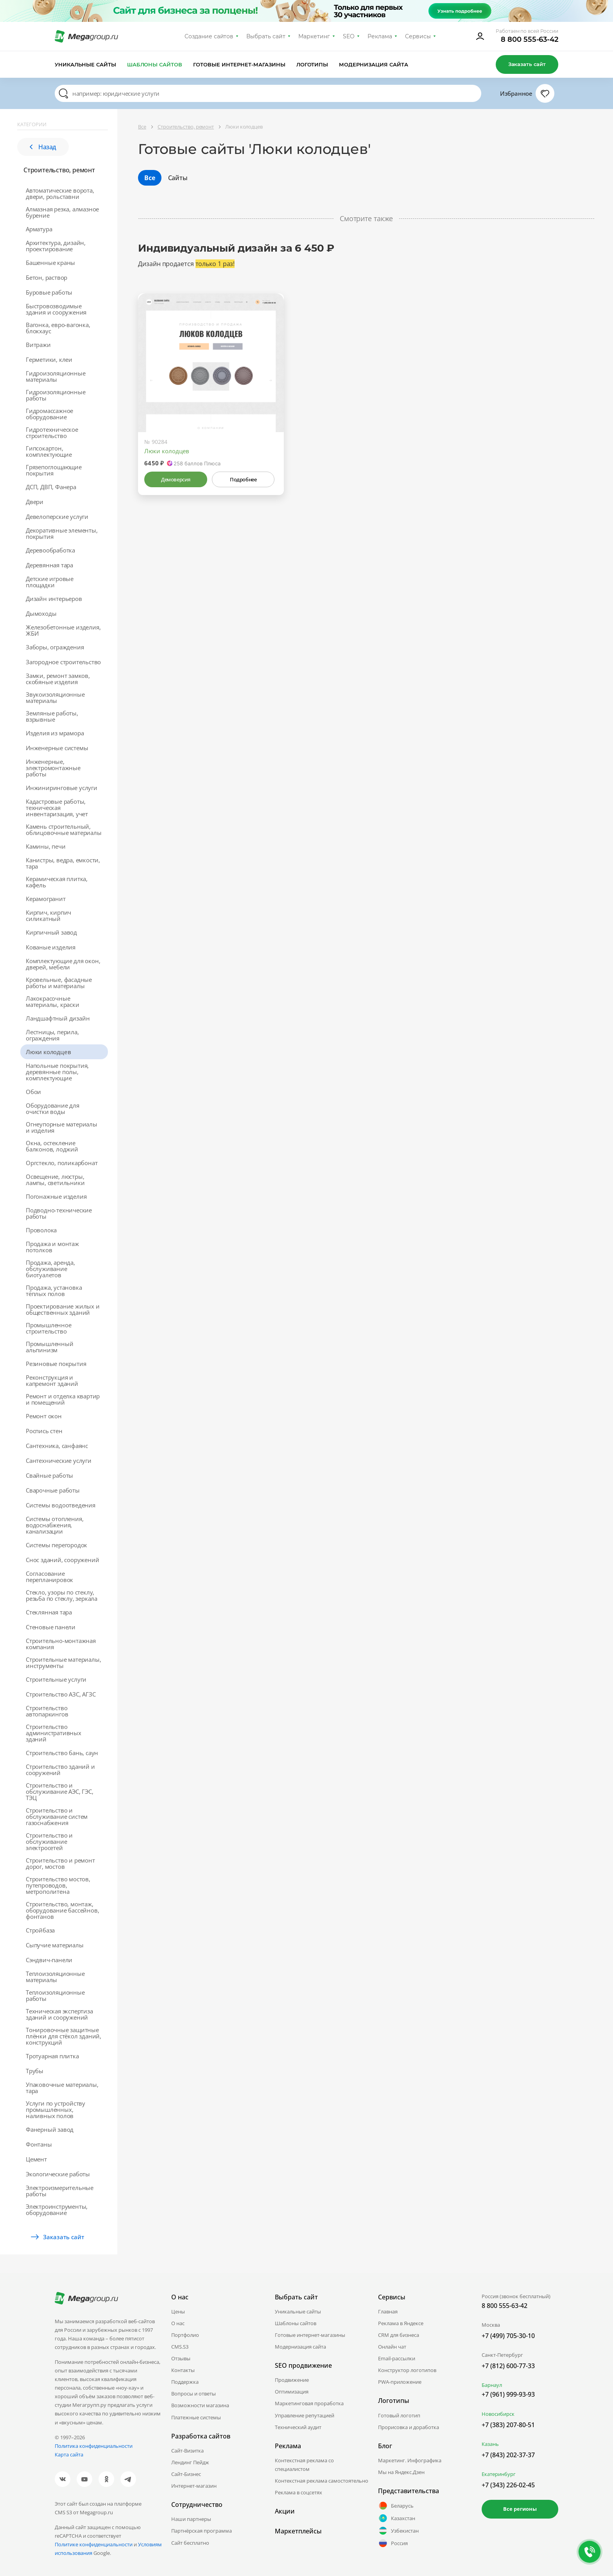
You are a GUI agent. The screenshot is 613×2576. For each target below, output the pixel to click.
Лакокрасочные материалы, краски (52, 1001)
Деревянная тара (49, 565)
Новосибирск (498, 2413)
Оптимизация (291, 2391)
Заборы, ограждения (55, 647)
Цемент (36, 2159)
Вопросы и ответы (193, 2393)
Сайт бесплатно (190, 2542)
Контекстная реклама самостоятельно (321, 2480)
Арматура (39, 229)
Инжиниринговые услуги (61, 788)
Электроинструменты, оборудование (57, 2209)
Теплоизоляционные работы (55, 1995)
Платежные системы (196, 2417)
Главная (388, 2311)
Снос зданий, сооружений (62, 1560)
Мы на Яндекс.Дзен (401, 2472)
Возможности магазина (200, 2405)
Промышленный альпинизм (49, 1347)
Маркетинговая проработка (309, 2403)
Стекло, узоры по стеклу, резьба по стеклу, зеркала (61, 1595)
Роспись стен (44, 1431)
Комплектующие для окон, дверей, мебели (63, 964)
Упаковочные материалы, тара (62, 2088)
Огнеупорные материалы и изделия (61, 1127)
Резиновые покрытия (56, 1364)
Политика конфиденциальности (94, 2445)
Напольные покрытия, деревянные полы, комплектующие (57, 1072)
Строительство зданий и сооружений (60, 1770)
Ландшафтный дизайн (58, 1018)
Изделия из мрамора (55, 733)
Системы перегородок (56, 1545)
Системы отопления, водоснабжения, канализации (54, 1525)
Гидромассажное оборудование (49, 414)
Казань (490, 2443)
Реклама (379, 36)
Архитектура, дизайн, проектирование (56, 246)
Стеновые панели (50, 1627)
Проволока (41, 1230)
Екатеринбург (499, 2474)
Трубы (34, 2071)
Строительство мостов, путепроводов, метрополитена (58, 1885)
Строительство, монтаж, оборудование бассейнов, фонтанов (62, 1910)
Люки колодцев (48, 1052)
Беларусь (396, 2505)
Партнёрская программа (201, 2530)
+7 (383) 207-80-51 (508, 2424)
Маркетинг (314, 36)
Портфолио (185, 2334)
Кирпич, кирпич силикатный (48, 915)
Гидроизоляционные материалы (56, 376)
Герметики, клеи (49, 359)
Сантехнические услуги (58, 1460)
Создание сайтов (209, 36)
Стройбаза (40, 1930)
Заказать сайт (527, 64)
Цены (178, 2311)
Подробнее (243, 479)
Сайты (178, 177)
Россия (393, 2543)
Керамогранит (46, 899)
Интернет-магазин (194, 2485)
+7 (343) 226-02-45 (508, 2485)
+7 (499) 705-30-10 (508, 2335)
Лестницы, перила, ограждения (52, 1035)
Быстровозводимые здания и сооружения (56, 309)
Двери (34, 502)
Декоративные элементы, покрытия (62, 533)
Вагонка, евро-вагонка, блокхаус (58, 328)
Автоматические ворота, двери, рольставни (60, 193)
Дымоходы (41, 613)
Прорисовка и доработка (408, 2427)
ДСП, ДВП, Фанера (51, 487)
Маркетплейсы (298, 2531)
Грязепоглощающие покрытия (54, 470)
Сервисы (418, 36)
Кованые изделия (50, 947)
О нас (178, 2323)
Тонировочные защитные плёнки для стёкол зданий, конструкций (63, 2036)
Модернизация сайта (373, 64)
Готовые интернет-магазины (239, 64)
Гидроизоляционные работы (56, 395)
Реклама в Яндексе (400, 2323)
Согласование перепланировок (49, 1577)
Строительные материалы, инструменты (63, 1662)
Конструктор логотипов (407, 2370)
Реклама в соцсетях (298, 2492)
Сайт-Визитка (187, 2450)
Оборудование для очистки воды (52, 1108)
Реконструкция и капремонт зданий (52, 1380)
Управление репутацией (304, 2415)
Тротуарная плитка (52, 2056)
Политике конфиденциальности (94, 2544)
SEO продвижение (303, 2365)
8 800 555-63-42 (529, 39)
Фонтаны (39, 2144)
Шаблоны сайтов (155, 64)
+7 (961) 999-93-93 (508, 2394)
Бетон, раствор (46, 277)
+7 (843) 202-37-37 (508, 2455)
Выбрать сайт (265, 36)
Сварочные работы (53, 1490)
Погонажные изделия (56, 1196)
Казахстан (396, 2518)
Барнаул (492, 2384)
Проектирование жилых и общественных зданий (63, 1309)
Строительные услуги (56, 1679)
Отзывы (180, 2358)
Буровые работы (49, 292)
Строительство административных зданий (53, 1733)
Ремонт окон (44, 1416)
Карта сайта (69, 2454)
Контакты (183, 2370)
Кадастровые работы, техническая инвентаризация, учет (57, 807)
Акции (285, 2511)
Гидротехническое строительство (52, 432)
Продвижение (292, 2379)
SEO (349, 36)
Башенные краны (50, 262)
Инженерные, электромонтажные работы (53, 768)
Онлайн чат (392, 2346)
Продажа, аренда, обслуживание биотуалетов (50, 1269)
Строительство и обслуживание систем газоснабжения (57, 1816)
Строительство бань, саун (62, 1753)
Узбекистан (398, 2530)
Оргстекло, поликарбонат (61, 1163)
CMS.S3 (179, 2346)
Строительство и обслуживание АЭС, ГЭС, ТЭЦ (59, 1791)
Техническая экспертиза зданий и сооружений (59, 2014)
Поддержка (185, 2381)
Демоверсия (175, 479)
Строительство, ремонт (59, 170)
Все (149, 177)
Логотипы (312, 64)
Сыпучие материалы (55, 1945)
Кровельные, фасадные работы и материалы (59, 983)
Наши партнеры (191, 2518)
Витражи (38, 345)
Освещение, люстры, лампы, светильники (55, 1180)
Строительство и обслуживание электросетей (49, 1841)
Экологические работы (58, 2174)
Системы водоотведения (60, 1505)
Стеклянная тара (49, 1612)
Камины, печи (46, 846)
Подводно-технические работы (59, 1213)
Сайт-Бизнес (186, 2474)
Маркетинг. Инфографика (409, 2460)
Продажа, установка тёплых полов (54, 1291)
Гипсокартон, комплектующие (49, 451)
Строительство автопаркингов (47, 1711)
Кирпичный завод (51, 932)
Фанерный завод (49, 2129)
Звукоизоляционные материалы (55, 697)
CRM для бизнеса (398, 2334)
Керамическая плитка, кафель (57, 882)
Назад (43, 147)
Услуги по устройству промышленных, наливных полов (55, 2109)
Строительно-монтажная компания (61, 1644)
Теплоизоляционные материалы (55, 1977)
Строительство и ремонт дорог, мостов (60, 1863)
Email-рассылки (396, 2358)
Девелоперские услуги (57, 516)
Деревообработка (50, 550)
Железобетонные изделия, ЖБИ (63, 630)
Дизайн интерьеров (54, 598)
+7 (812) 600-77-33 (508, 2365)
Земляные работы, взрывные (52, 716)
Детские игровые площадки (49, 582)
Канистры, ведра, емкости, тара (63, 863)
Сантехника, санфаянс (57, 1446)
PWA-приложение (399, 2381)
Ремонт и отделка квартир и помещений (63, 1399)
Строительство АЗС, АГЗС (60, 1694)
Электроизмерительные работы (59, 2191)
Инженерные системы (57, 748)
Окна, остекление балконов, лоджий (52, 1146)
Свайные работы (49, 1475)
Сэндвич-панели (49, 1960)
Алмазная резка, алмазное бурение (62, 212)
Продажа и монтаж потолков (52, 1247)
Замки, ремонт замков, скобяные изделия (58, 679)
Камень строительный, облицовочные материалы (64, 829)
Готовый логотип (399, 2415)
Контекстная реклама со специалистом (304, 2464)
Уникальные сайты (85, 64)
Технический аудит (298, 2427)
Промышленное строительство (49, 1328)
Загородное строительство (63, 662)
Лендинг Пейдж (190, 2462)
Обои (33, 1092)
